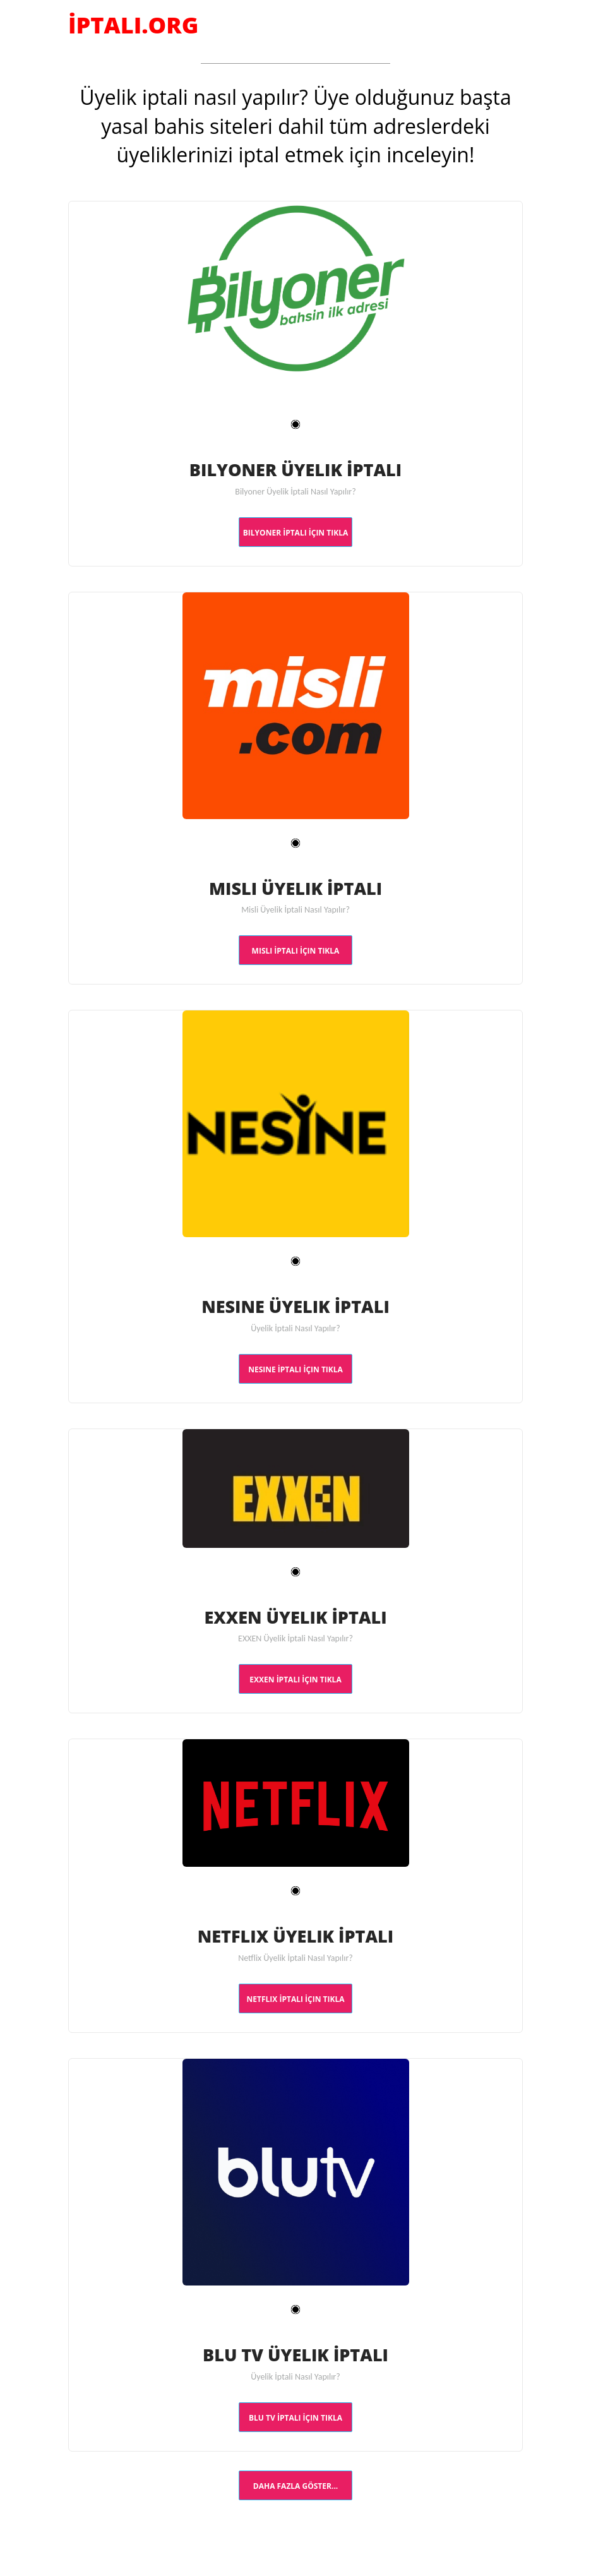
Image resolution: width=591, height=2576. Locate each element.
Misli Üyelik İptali (295, 887)
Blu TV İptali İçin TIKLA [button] (295, 2417)
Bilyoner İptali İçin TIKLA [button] (295, 532)
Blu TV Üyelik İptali (295, 2353)
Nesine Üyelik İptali (295, 1305)
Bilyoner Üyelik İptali (295, 468)
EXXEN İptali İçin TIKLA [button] (295, 1679)
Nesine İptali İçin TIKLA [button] (295, 1369)
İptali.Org (133, 24)
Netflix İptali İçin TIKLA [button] (296, 1999)
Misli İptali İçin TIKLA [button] (296, 950)
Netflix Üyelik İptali (296, 1935)
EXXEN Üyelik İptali (295, 1616)
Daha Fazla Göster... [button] (295, 2486)
